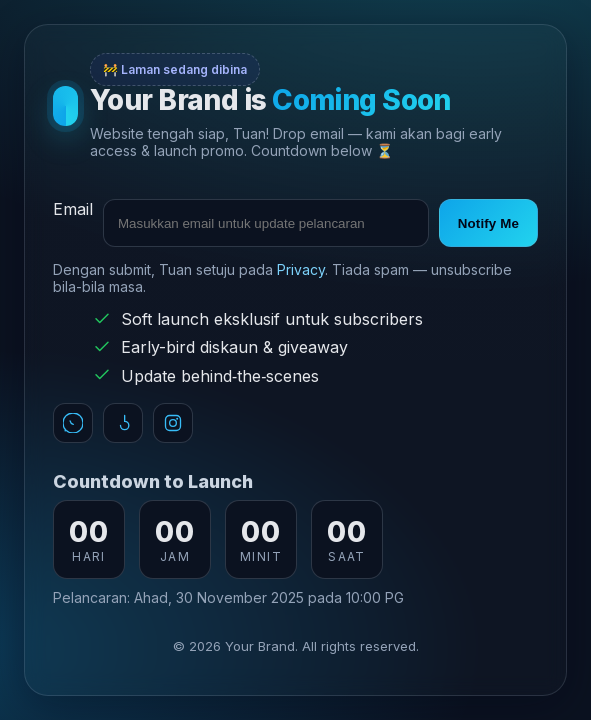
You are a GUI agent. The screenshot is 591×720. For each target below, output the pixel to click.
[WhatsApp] (73, 423)
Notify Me (488, 223)
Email (73, 209)
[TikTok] (123, 423)
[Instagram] (173, 423)
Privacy (301, 269)
